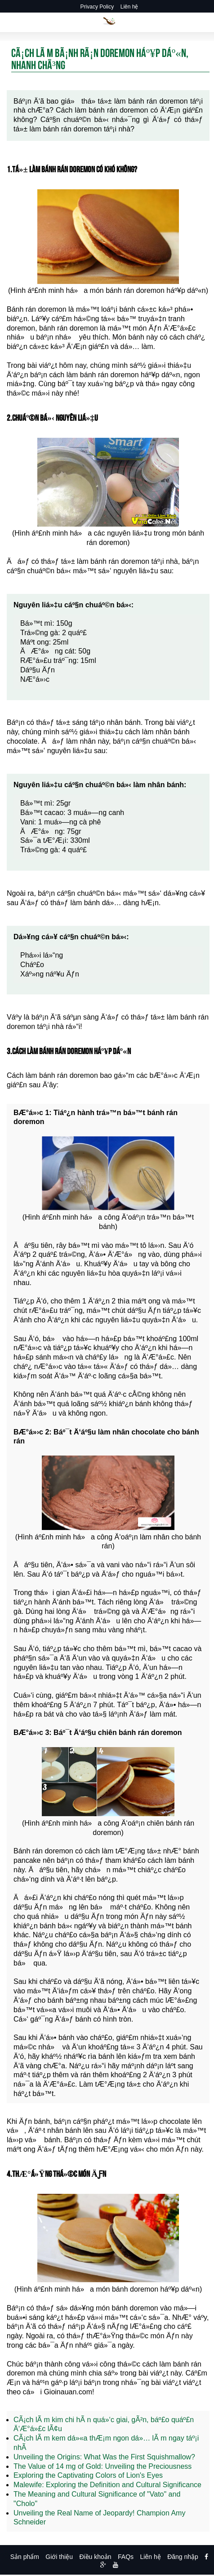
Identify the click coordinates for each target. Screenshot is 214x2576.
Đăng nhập (182, 2556)
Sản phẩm (24, 2556)
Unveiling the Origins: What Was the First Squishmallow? (104, 2457)
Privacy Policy (97, 7)
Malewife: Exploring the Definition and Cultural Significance (107, 2485)
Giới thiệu (59, 2556)
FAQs (126, 2556)
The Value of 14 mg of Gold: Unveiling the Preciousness (102, 2466)
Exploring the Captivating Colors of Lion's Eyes (88, 2475)
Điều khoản (95, 2556)
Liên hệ (129, 7)
